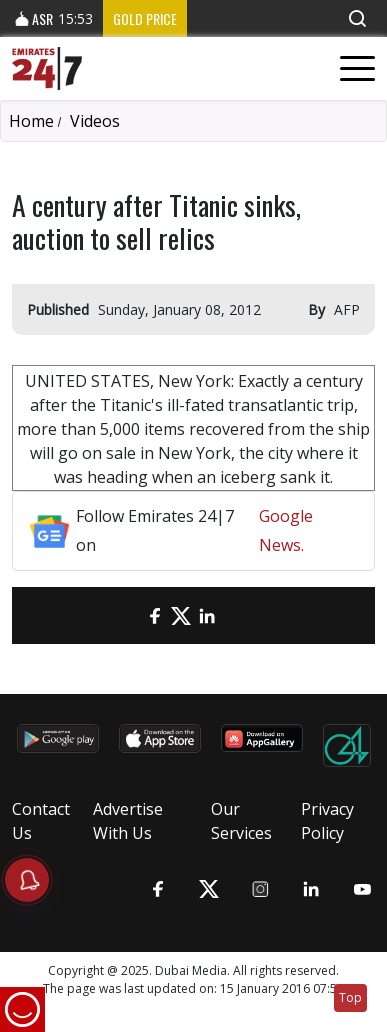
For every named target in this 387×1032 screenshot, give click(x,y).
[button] (357, 18)
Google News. (286, 530)
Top (350, 997)
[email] (129, 615)
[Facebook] (155, 615)
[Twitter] (181, 615)
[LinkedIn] (207, 615)
